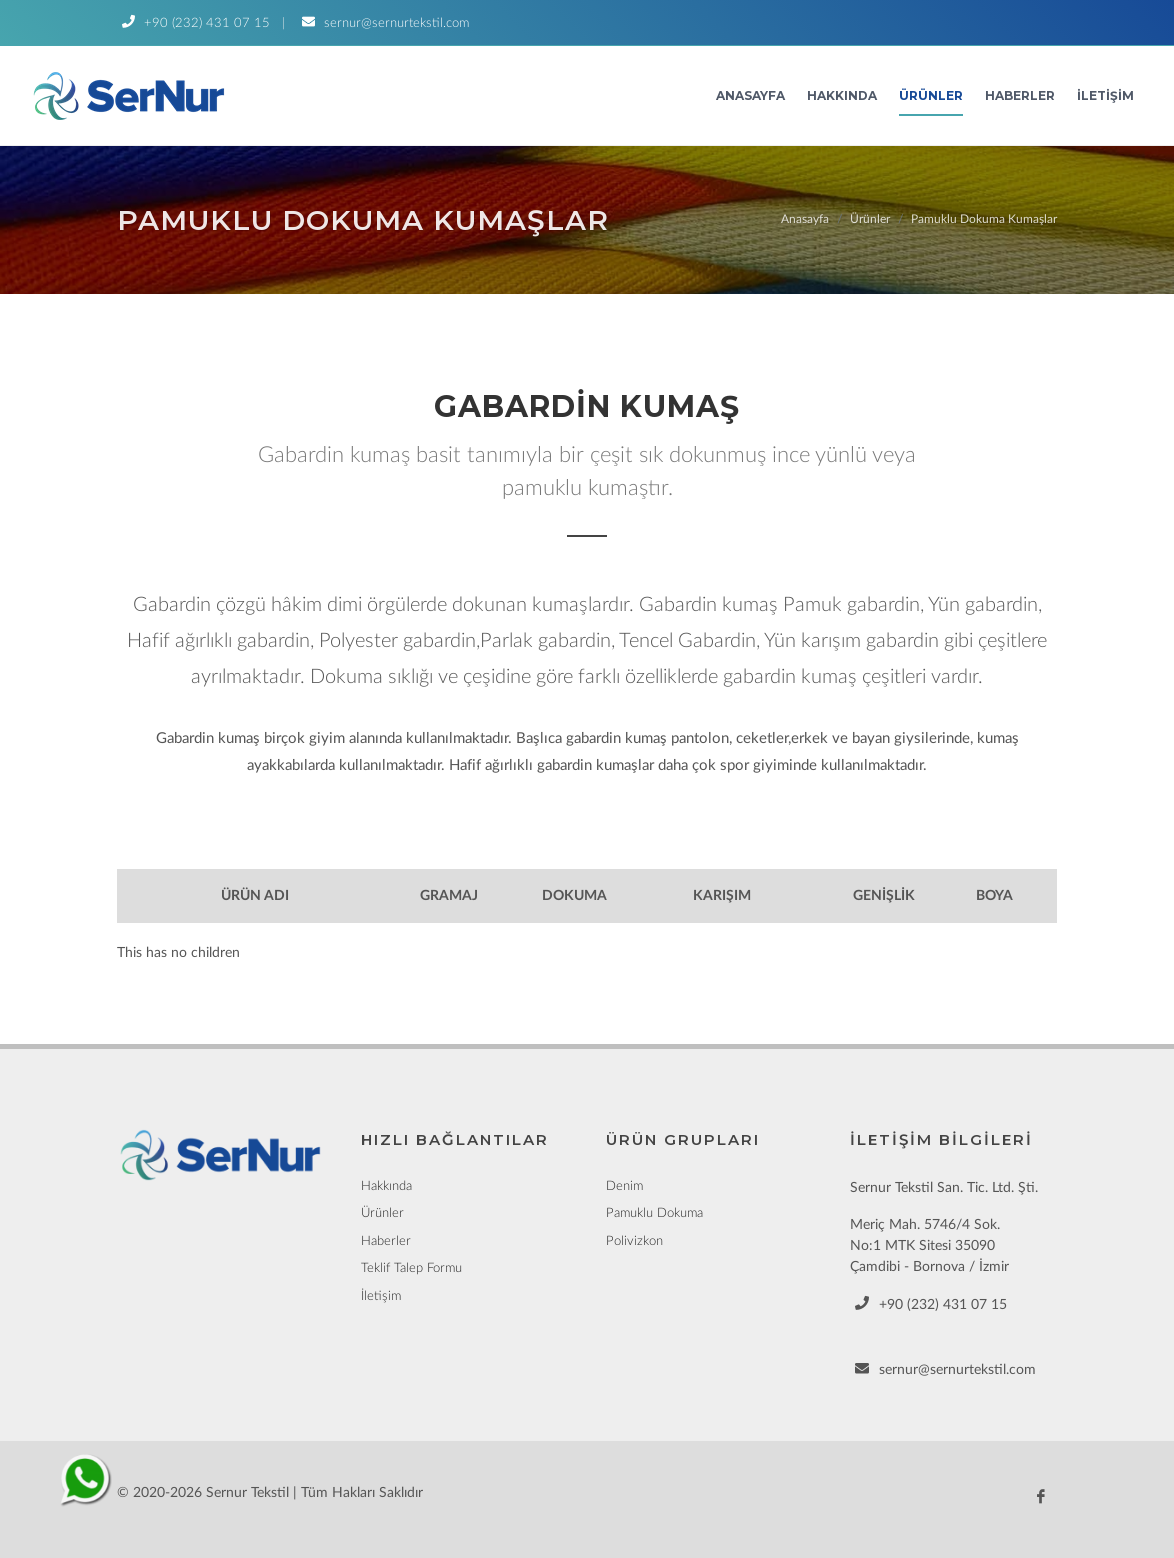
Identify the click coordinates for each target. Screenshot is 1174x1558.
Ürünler (931, 95)
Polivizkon (634, 1241)
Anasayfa (750, 95)
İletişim (1105, 95)
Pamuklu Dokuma (654, 1213)
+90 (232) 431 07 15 (193, 23)
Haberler (1020, 95)
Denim (624, 1186)
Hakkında (842, 95)
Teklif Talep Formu (411, 1268)
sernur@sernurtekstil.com (383, 23)
